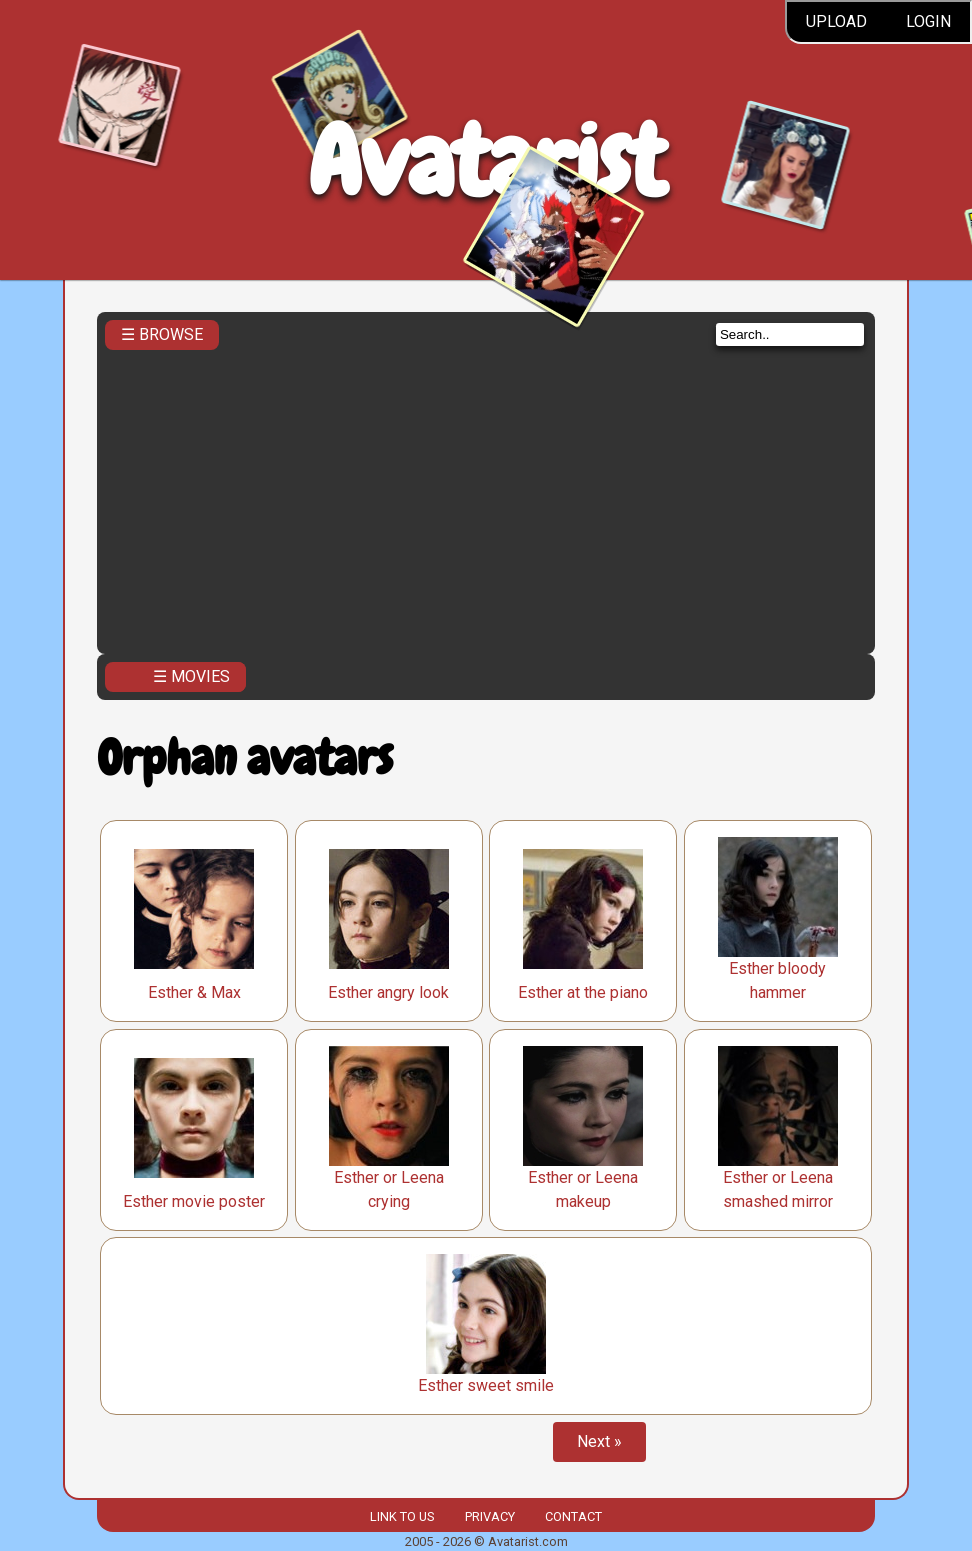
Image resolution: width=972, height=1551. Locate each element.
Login (928, 21)
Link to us (402, 1516)
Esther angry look (388, 992)
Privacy (490, 1516)
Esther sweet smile (486, 1385)
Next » (599, 1441)
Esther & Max (194, 992)
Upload (836, 21)
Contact (573, 1516)
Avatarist (486, 161)
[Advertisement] (486, 496)
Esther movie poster (194, 1201)
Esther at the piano (583, 992)
